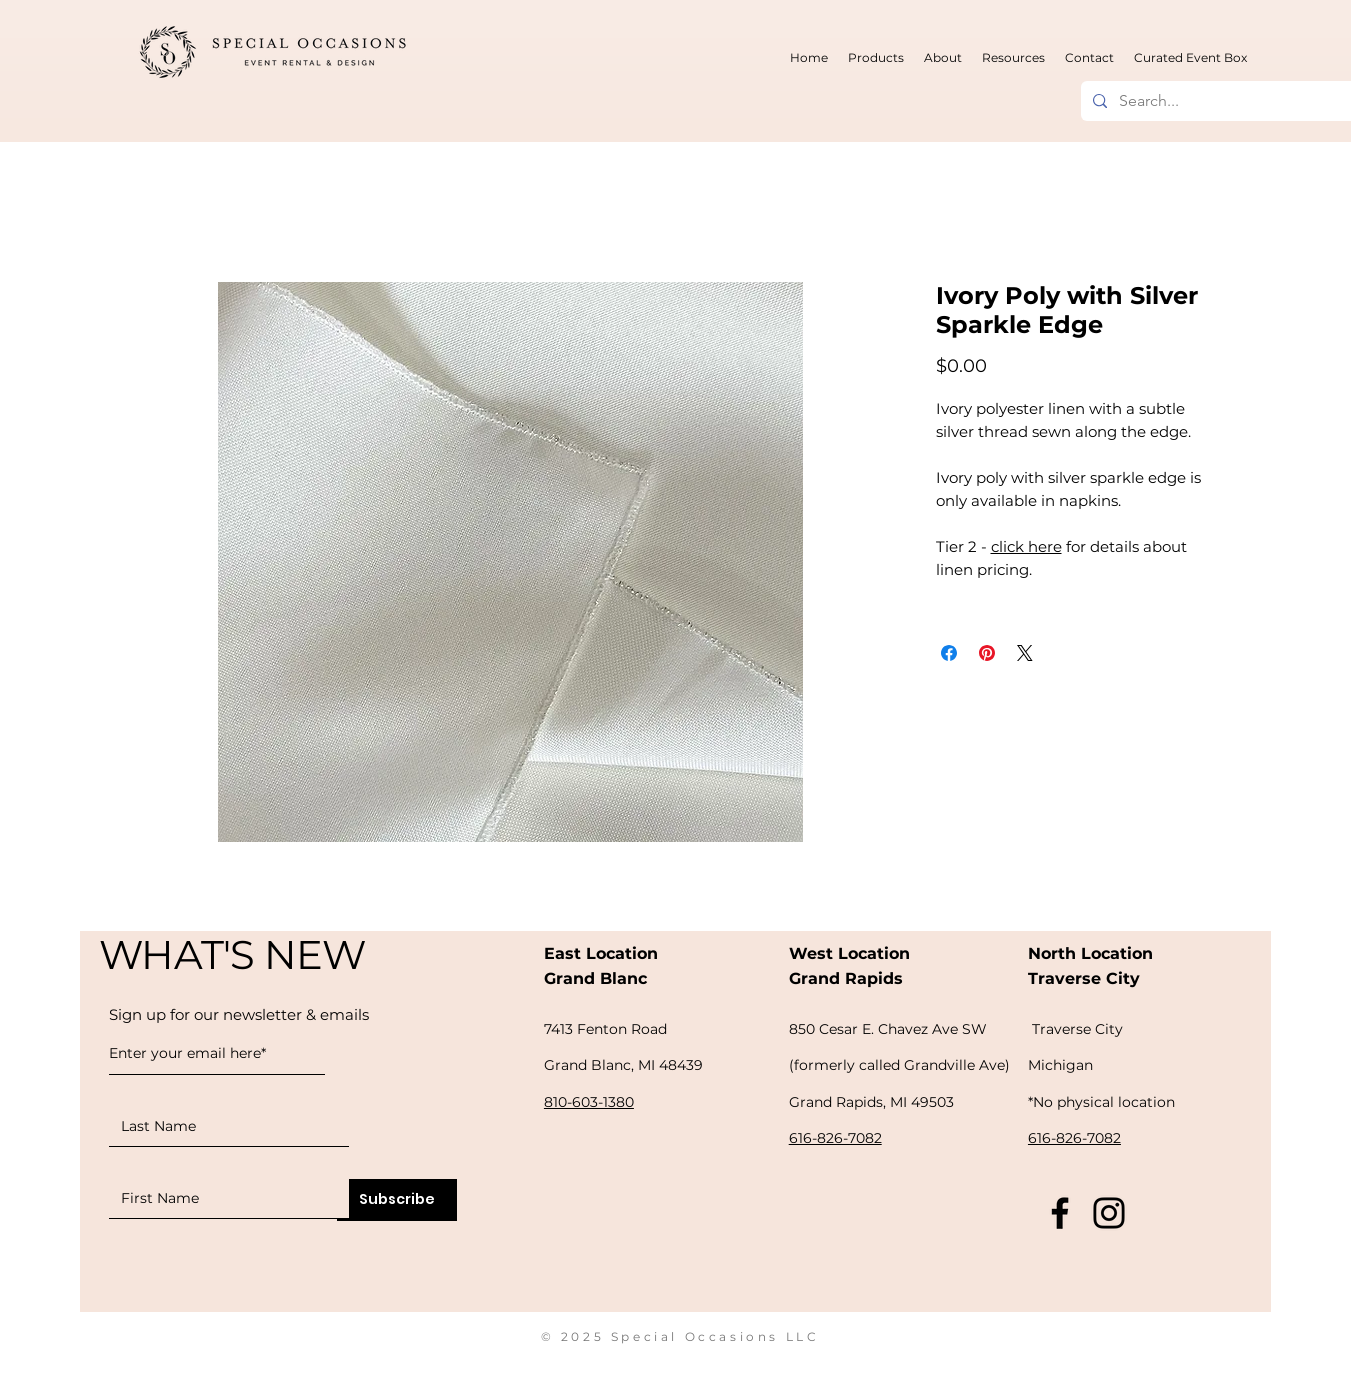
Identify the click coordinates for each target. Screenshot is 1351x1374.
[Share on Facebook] (949, 653)
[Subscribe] (397, 1200)
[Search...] (1232, 101)
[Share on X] (1025, 653)
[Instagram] (1109, 1213)
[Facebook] (1060, 1213)
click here (1026, 546)
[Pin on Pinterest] (987, 653)
